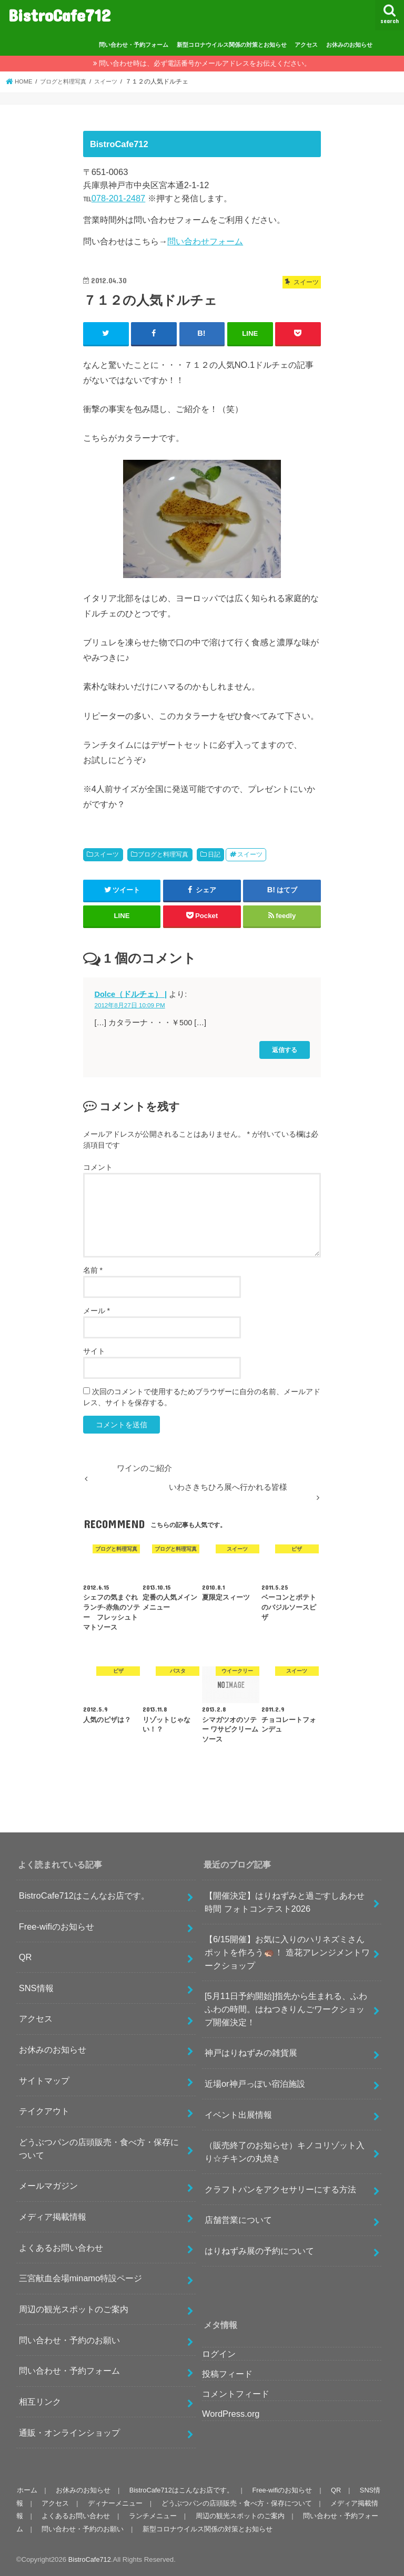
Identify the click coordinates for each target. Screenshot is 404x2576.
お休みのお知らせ (349, 45)
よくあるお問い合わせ (61, 2247)
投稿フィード (227, 2373)
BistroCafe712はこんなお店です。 (84, 1895)
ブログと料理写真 (163, 854)
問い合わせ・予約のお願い (69, 2339)
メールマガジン (48, 2185)
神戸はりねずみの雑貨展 (251, 2052)
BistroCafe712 (59, 15)
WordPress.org (231, 2413)
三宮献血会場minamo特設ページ (81, 2278)
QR (25, 1957)
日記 (214, 854)
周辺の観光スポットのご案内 (73, 2309)
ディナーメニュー (113, 2503)
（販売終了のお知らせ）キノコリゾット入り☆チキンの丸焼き (285, 2151)
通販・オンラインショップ (69, 2432)
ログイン (219, 2353)
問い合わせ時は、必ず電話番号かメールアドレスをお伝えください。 (205, 63)
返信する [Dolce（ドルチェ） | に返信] (284, 1049)
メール (96, 1310)
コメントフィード (235, 2393)
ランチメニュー (151, 2516)
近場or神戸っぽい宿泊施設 (255, 2083)
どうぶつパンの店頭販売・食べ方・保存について (99, 2148)
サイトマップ (44, 2080)
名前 (93, 1269)
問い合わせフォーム (205, 241)
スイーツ (106, 854)
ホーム (26, 2489)
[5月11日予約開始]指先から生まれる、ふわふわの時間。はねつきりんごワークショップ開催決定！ (286, 2008)
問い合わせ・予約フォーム (133, 45)
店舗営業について (238, 2219)
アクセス (306, 45)
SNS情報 (36, 1987)
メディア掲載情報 (52, 2216)
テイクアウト (44, 2111)
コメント (98, 1167)
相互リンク (40, 2401)
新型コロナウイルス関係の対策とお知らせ (232, 45)
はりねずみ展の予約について (259, 2250)
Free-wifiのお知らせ (56, 1926)
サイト (94, 1351)
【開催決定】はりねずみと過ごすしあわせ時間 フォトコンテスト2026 (285, 1901)
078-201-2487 (119, 198)
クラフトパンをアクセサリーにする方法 (280, 2188)
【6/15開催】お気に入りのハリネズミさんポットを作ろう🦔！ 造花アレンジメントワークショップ (287, 1952)
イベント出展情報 (238, 2114)
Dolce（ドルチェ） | (131, 994)
